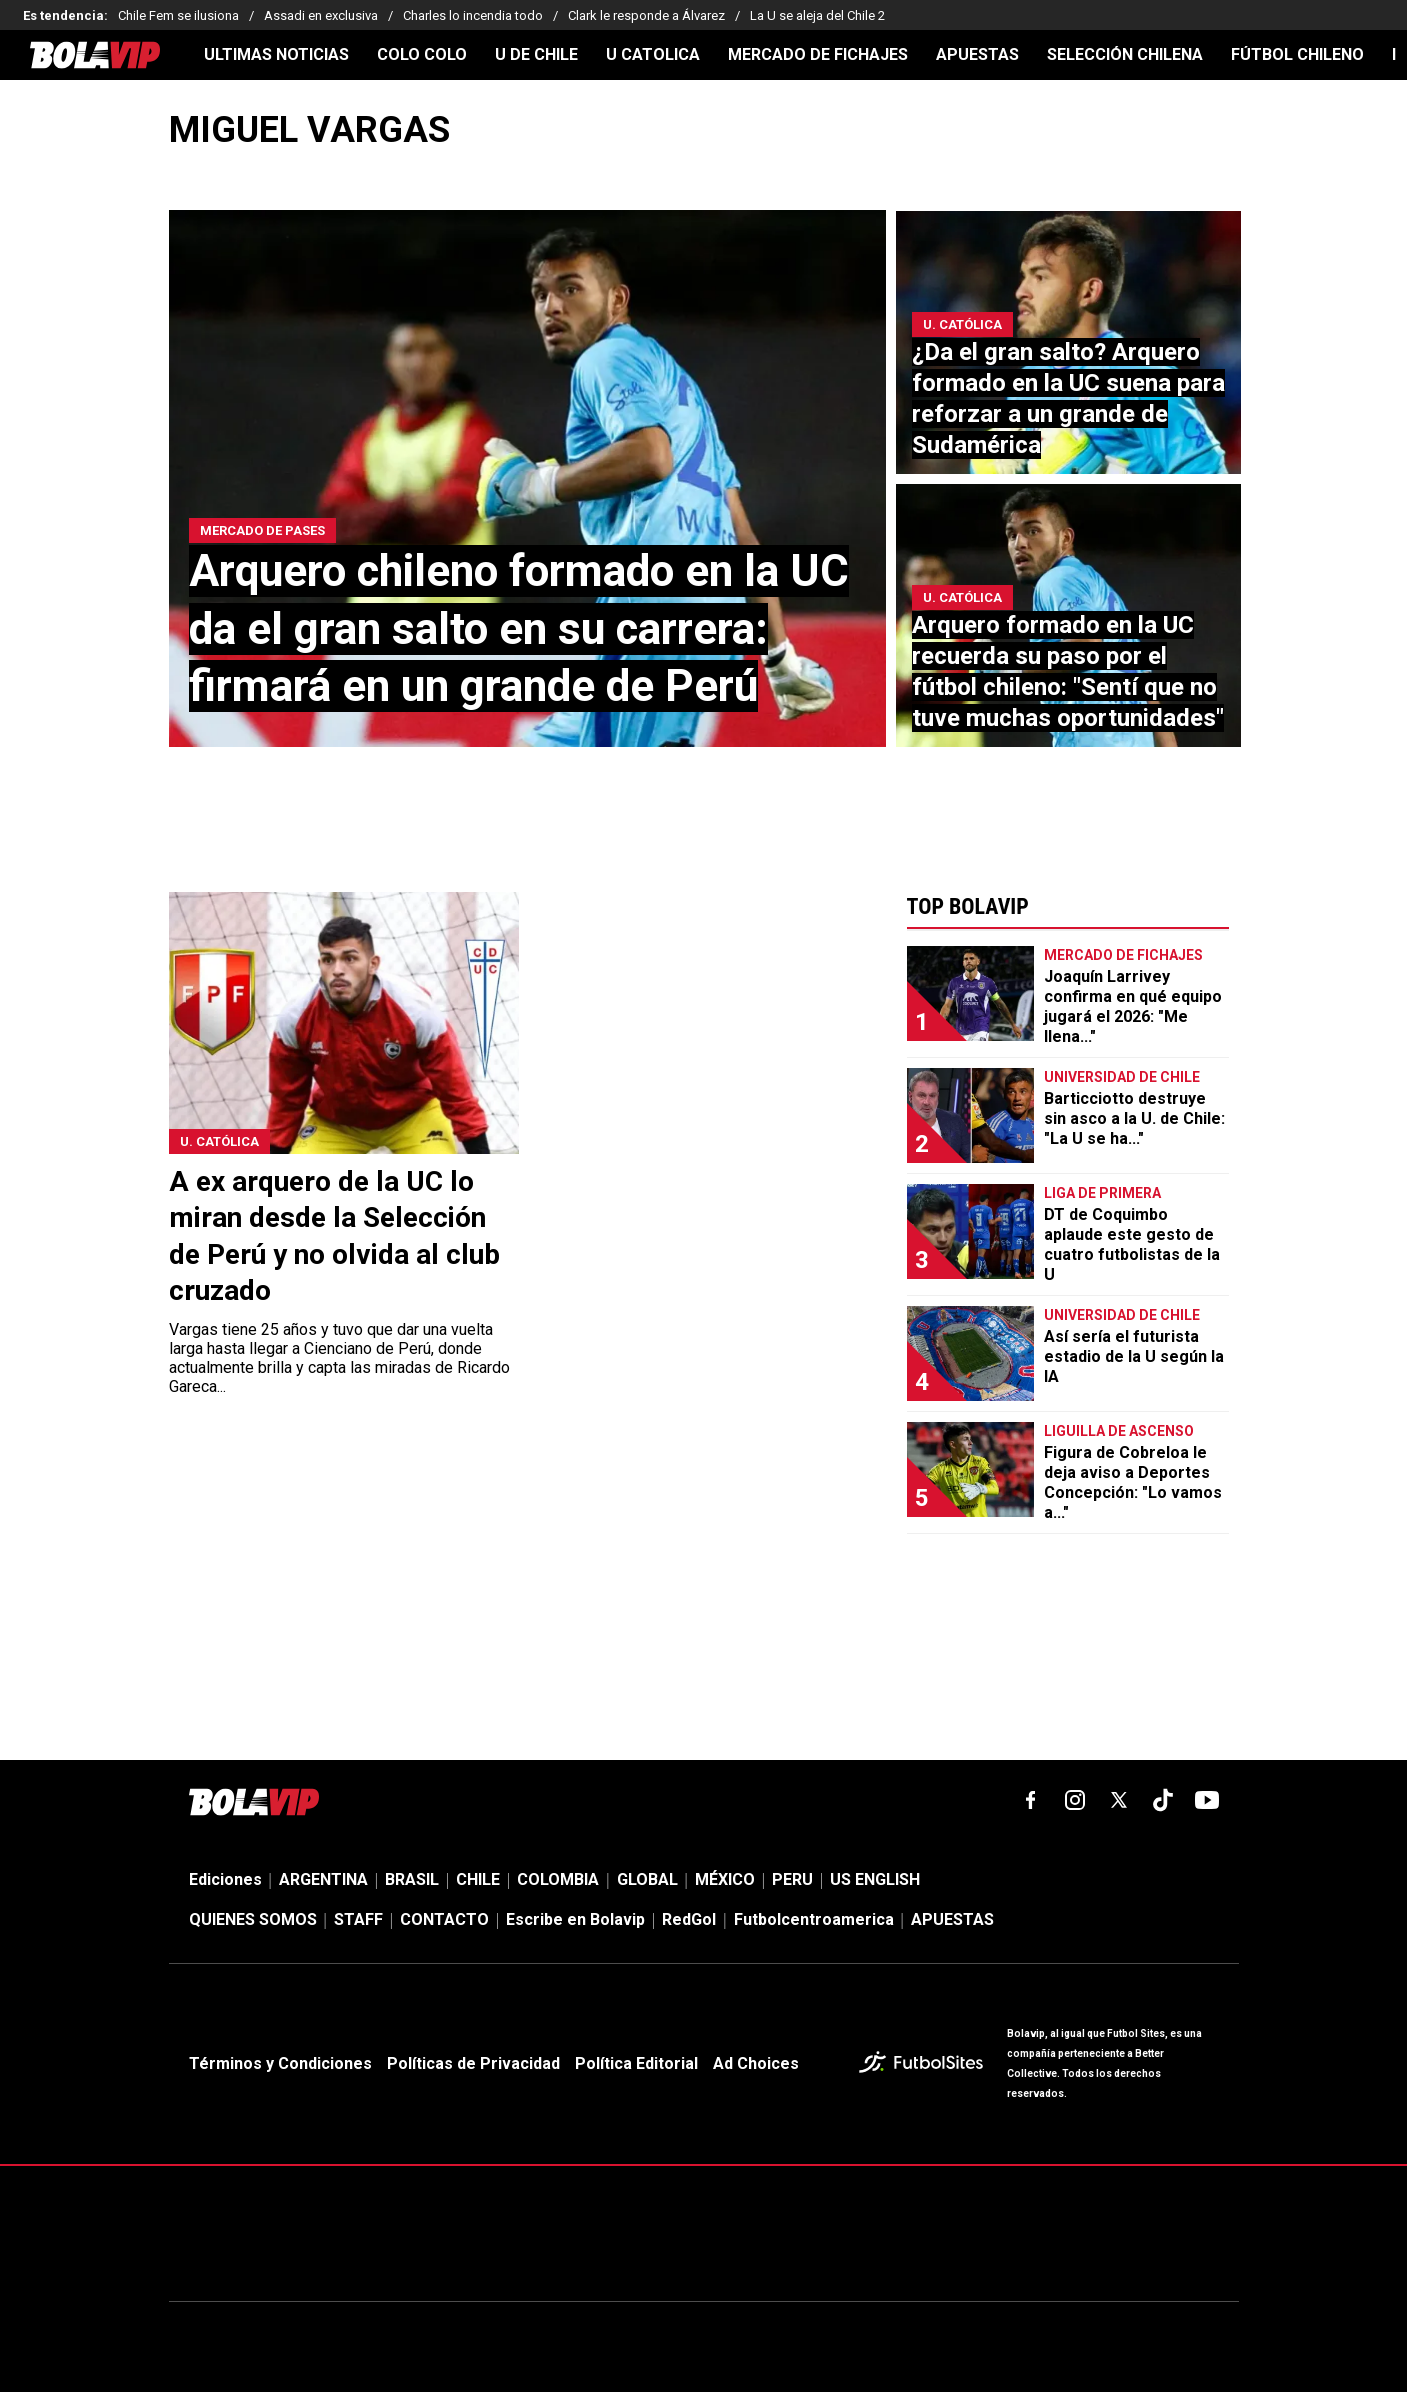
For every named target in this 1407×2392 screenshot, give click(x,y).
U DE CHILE (536, 55)
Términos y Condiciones (280, 2063)
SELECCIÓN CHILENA (1125, 55)
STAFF (358, 1919)
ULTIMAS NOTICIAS (276, 55)
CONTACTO (444, 1919)
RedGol (689, 1919)
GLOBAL (647, 1879)
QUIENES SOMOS (253, 1919)
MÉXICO (725, 1879)
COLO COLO (422, 55)
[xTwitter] (1119, 1800)
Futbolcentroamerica (814, 1919)
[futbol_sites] (925, 2064)
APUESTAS (977, 55)
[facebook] (1031, 1800)
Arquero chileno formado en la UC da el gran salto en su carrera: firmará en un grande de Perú (519, 628)
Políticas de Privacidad (473, 2063)
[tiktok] (1163, 1800)
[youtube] (1207, 1800)
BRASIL (412, 1879)
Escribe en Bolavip (575, 1919)
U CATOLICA (653, 55)
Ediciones (225, 1879)
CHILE (478, 1879)
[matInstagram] (1075, 1800)
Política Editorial (636, 2063)
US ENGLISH (875, 1879)
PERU (792, 1879)
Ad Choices (756, 2063)
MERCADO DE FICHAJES (818, 55)
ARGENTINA (323, 1879)
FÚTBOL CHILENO (1297, 55)
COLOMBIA (558, 1879)
